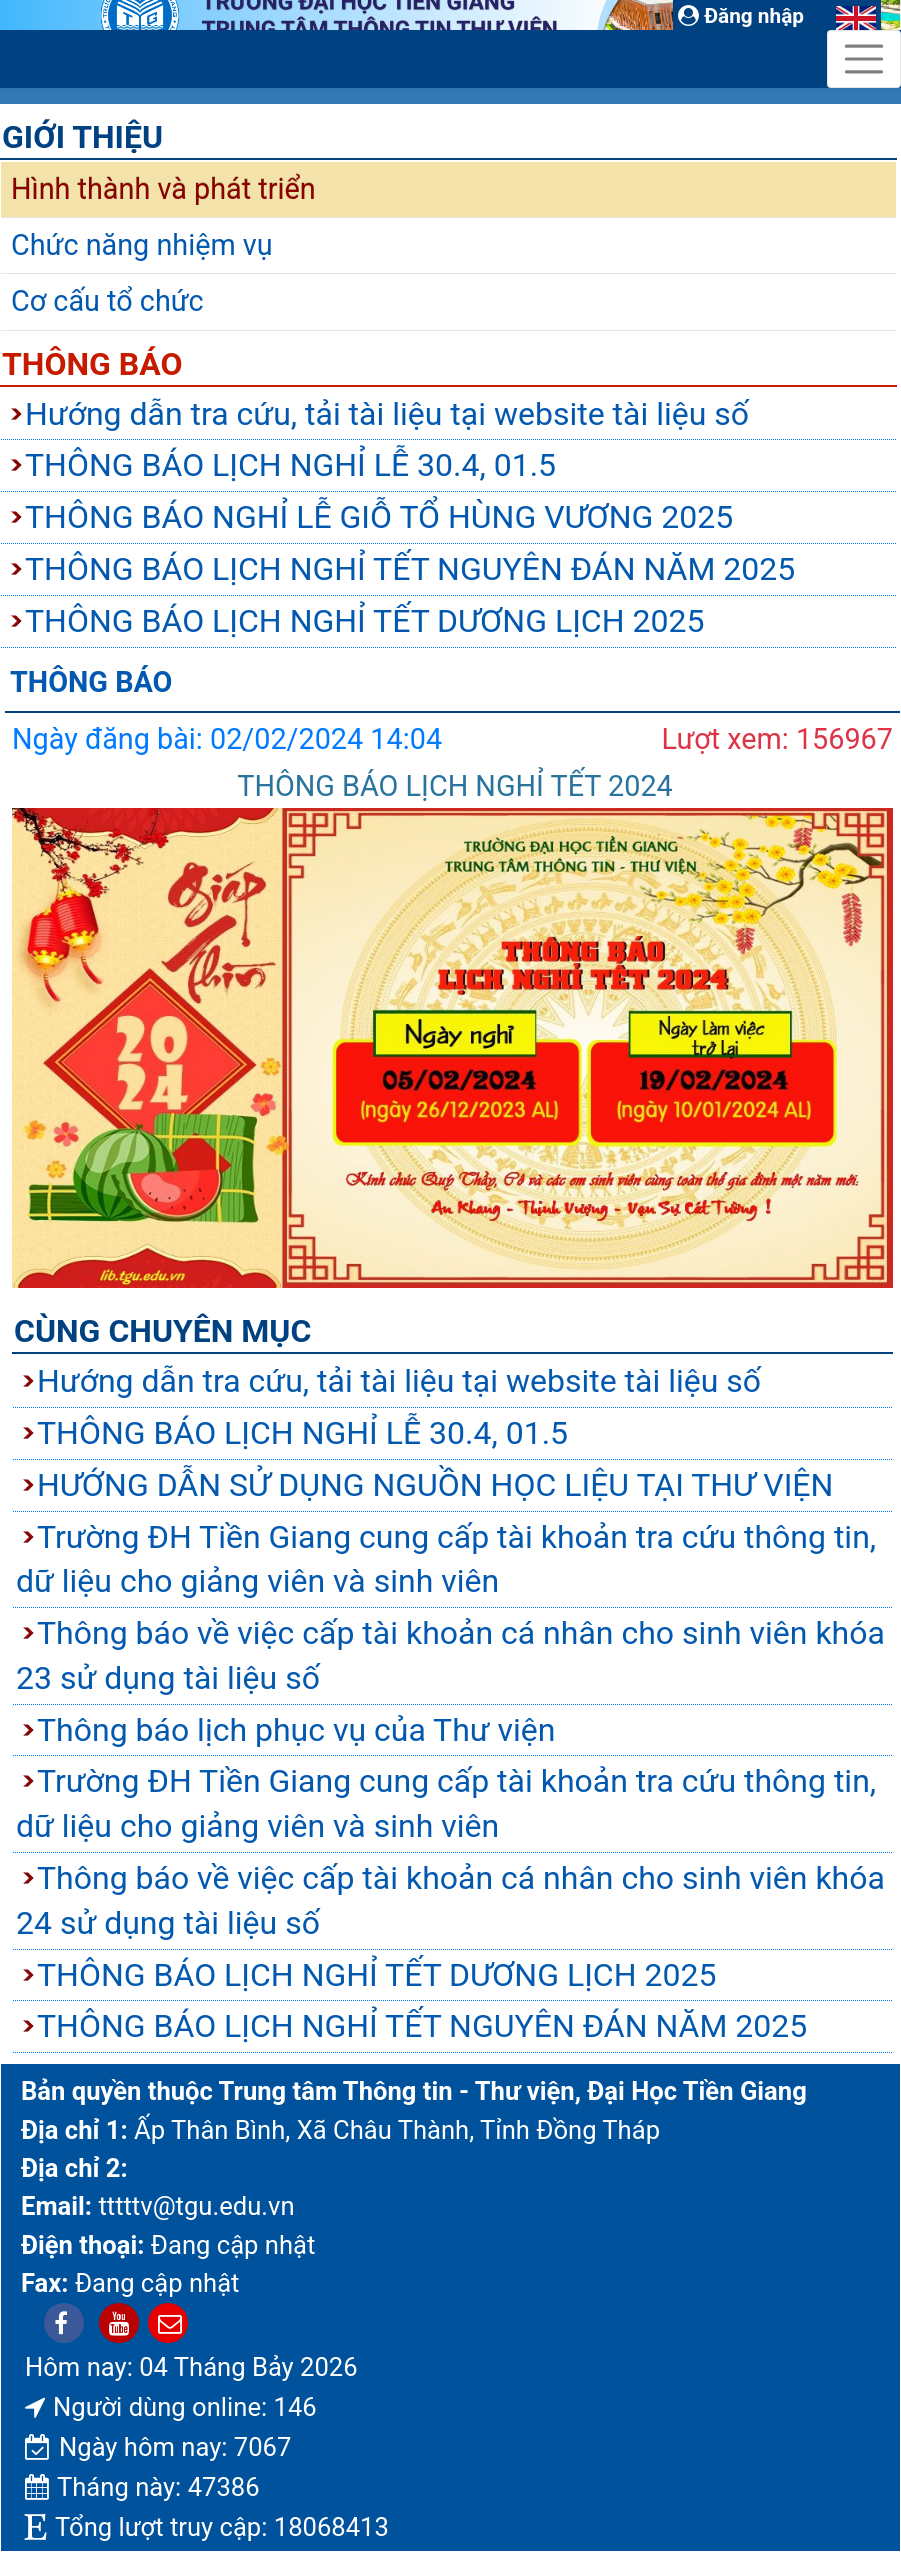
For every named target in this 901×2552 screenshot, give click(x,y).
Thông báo (92, 364)
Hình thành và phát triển (163, 189)
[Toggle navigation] (864, 59)
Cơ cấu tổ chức (107, 301)
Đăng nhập (741, 16)
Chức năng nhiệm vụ (142, 245)
